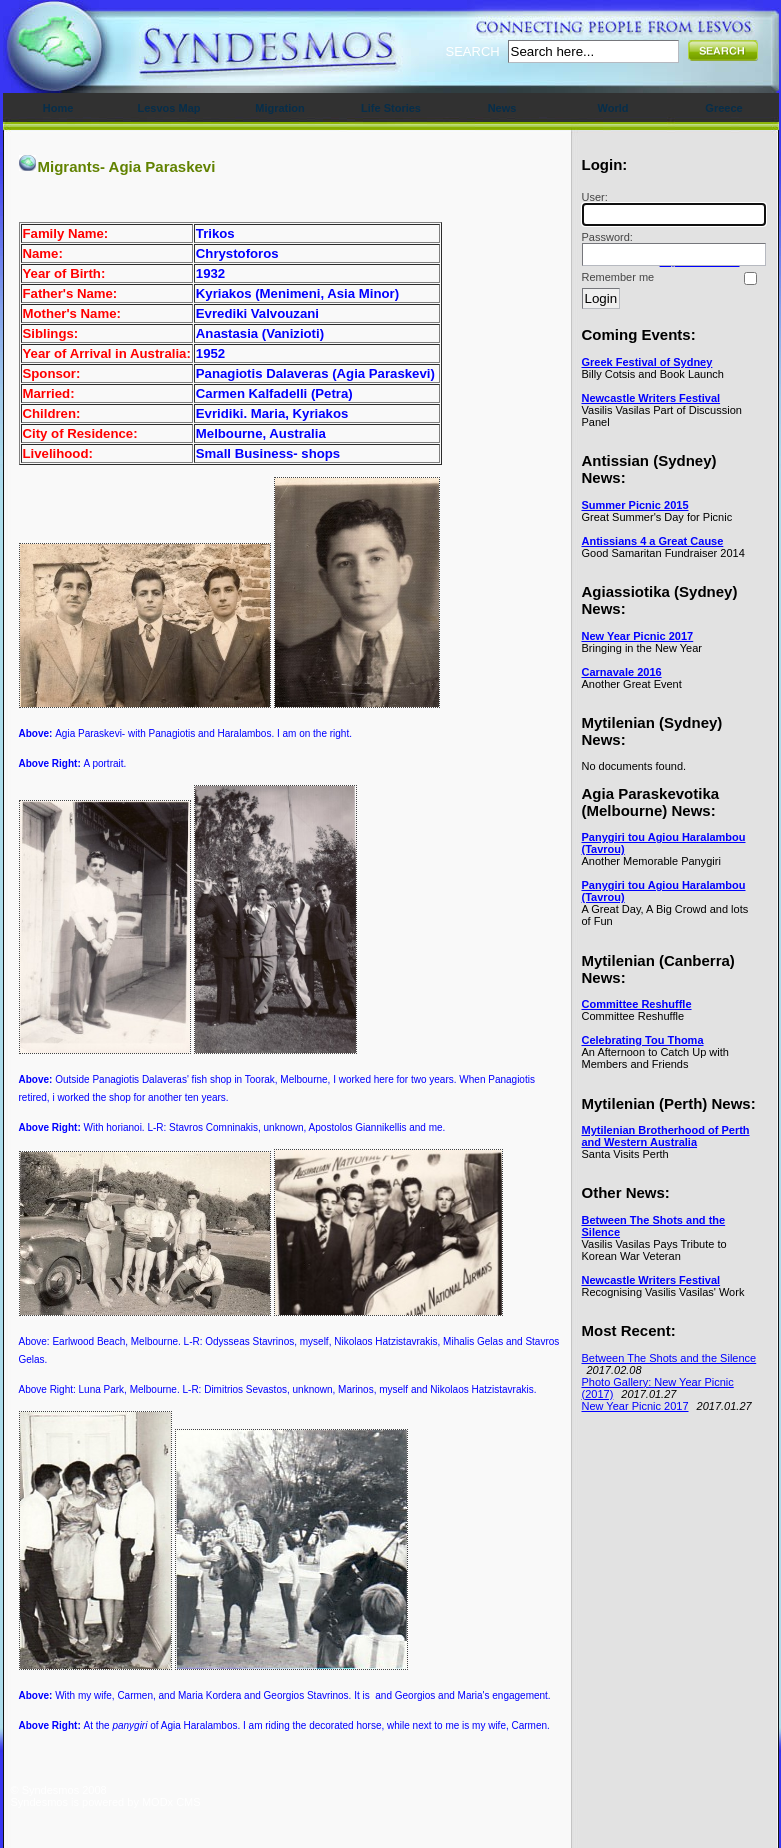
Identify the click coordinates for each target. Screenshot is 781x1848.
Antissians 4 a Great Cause (653, 541)
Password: (671, 248)
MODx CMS (171, 1802)
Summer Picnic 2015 (635, 505)
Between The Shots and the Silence (669, 1358)
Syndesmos (131, 57)
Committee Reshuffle (637, 1004)
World (613, 108)
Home (58, 108)
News (502, 108)
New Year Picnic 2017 (638, 636)
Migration (280, 108)
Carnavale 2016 (622, 672)
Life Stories (391, 108)
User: (671, 208)
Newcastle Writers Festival (651, 398)
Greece (723, 108)
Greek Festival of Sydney (647, 362)
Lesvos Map (169, 108)
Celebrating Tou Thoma (643, 1040)
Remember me (618, 277)
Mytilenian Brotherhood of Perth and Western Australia (666, 1136)
